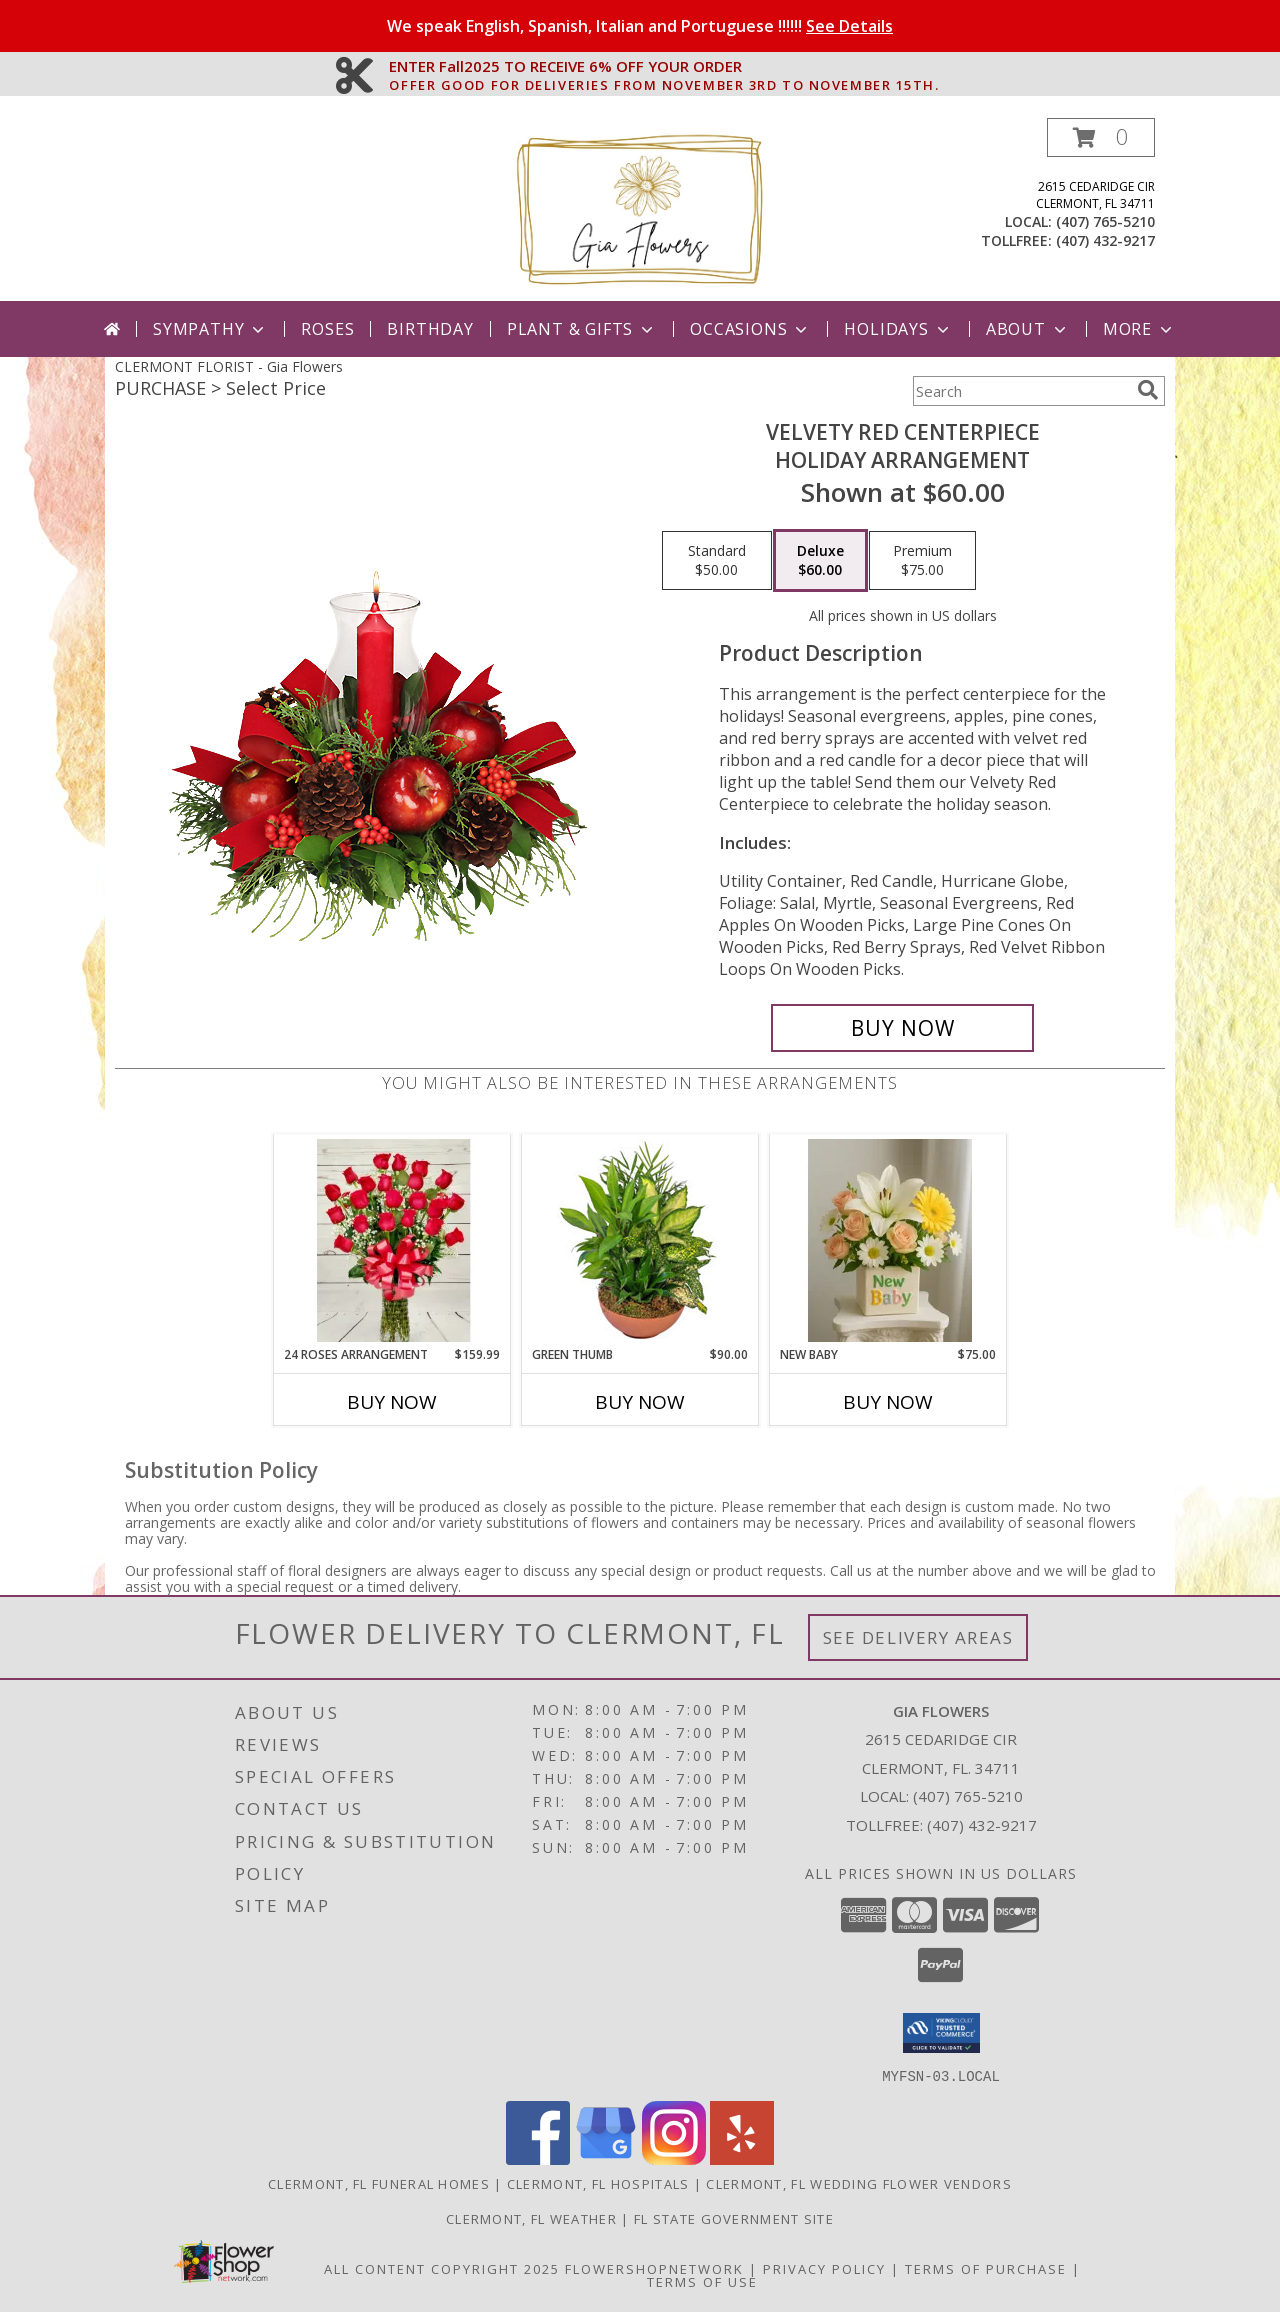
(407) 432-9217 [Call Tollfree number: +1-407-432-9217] (982, 1825)
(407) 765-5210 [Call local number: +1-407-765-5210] (1105, 221)
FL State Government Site (734, 2218)
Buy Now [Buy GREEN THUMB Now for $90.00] (640, 1402)
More (1139, 329)
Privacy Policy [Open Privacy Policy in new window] (824, 2268)
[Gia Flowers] (639, 209)
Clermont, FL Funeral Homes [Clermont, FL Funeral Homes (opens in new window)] (379, 2183)
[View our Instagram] (674, 2158)
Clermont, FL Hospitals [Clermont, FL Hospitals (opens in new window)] (598, 2183)
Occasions (750, 329)
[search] (1148, 390)
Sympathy (210, 329)
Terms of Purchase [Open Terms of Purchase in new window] (986, 2268)
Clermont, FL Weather (531, 2218)
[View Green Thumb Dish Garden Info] (640, 1240)
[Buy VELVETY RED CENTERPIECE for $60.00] (902, 1028)
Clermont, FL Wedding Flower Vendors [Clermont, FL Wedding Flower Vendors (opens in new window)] (859, 2183)
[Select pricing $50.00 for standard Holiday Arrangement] (717, 561)
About (1028, 329)
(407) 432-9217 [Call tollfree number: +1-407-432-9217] (1105, 240)
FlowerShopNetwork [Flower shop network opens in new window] (654, 2268)
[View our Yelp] (742, 2158)
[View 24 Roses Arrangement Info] (392, 1240)
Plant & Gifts (582, 329)
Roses (327, 329)
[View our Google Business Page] (606, 2158)
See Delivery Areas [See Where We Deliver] (918, 1637)
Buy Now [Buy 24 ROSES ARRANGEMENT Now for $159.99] (392, 1402)
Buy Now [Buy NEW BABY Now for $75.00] (888, 1402)
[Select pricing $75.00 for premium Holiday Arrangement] (922, 561)
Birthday (430, 329)
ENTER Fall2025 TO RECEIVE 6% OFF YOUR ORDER (664, 67)
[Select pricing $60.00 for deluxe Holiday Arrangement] (820, 561)
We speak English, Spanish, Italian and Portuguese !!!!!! (640, 26)
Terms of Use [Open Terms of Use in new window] (702, 2281)
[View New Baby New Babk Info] (888, 1240)
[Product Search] (1021, 391)
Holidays (898, 329)
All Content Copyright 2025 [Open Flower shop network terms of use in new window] (442, 2268)
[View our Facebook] (538, 2158)
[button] (1101, 137)
